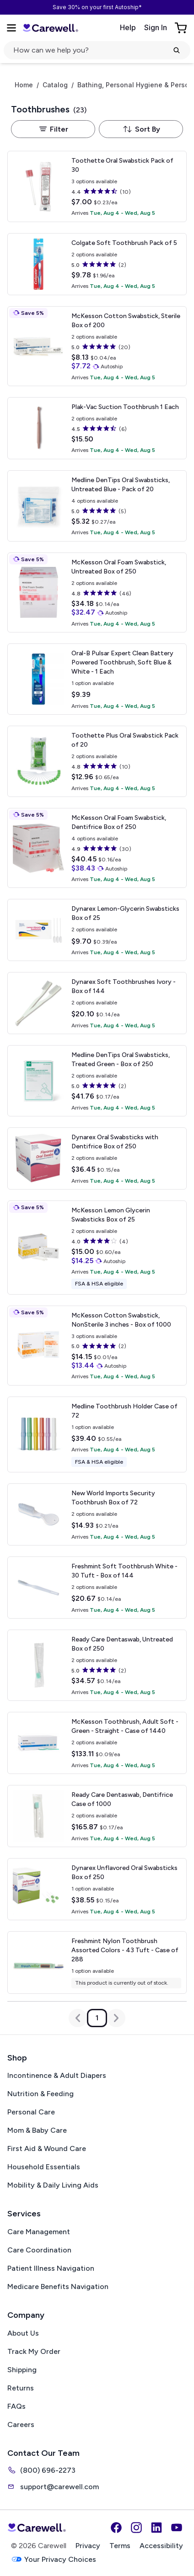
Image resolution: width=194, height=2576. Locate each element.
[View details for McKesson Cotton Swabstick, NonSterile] (97, 1345)
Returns (20, 2388)
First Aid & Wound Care (46, 2148)
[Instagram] (136, 2528)
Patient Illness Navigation (50, 2268)
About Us (23, 2333)
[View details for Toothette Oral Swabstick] (97, 186)
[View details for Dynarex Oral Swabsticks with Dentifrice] (97, 1158)
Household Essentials (43, 2166)
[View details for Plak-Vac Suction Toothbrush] (97, 428)
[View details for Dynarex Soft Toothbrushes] (97, 1003)
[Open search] (97, 50)
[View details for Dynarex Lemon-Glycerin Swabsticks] (97, 930)
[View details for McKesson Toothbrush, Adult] (97, 1743)
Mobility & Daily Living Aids (52, 2185)
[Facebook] (116, 2528)
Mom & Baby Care (37, 2130)
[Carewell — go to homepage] (50, 28)
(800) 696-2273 (41, 2470)
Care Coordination (39, 2250)
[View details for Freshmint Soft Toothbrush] (97, 1587)
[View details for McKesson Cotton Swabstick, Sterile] (97, 346)
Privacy (87, 2545)
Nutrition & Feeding (40, 2093)
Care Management (38, 2231)
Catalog (55, 85)
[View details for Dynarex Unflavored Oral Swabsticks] (97, 1889)
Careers (20, 2424)
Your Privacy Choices (53, 2559)
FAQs (16, 2406)
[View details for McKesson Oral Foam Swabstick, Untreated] (97, 592)
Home (24, 85)
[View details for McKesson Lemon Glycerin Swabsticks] (97, 1247)
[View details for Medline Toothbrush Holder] (97, 1434)
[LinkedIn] (156, 2528)
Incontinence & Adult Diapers (56, 2075)
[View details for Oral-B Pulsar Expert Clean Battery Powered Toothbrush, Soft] (97, 679)
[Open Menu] (11, 28)
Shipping (22, 2369)
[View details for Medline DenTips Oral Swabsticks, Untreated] (97, 506)
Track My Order (33, 2351)
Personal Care (31, 2112)
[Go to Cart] (181, 27)
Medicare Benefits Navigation (57, 2286)
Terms (119, 2545)
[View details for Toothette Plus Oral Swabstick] (97, 761)
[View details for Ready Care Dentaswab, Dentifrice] (97, 1816)
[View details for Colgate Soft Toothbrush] (97, 264)
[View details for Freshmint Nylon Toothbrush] (97, 1962)
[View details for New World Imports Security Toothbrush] (97, 1514)
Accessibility (161, 2545)
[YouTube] (177, 2528)
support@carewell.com (53, 2486)
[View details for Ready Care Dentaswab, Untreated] (97, 1665)
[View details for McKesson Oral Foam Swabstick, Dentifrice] (97, 848)
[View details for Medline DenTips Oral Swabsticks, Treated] (97, 1081)
